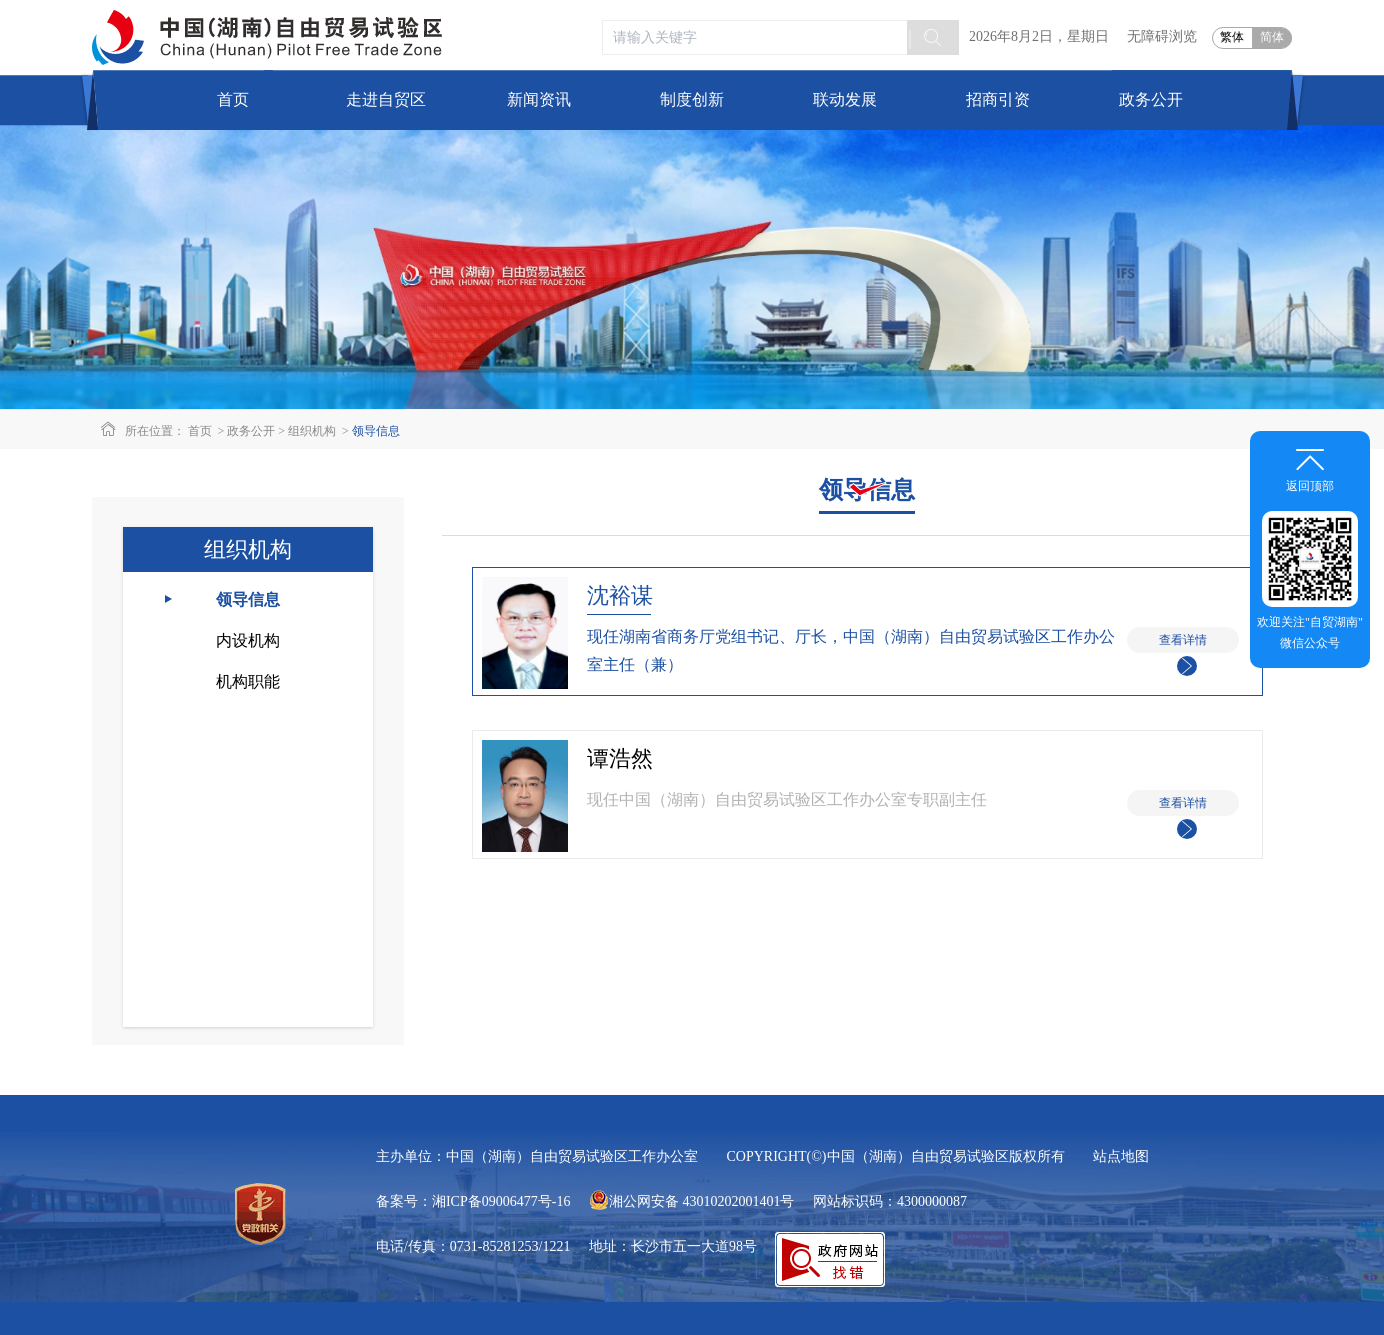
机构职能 (248, 681)
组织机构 (312, 431)
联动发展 (845, 99)
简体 (1272, 37)
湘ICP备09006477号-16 (501, 1201)
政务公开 (251, 431)
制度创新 (692, 99)
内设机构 (248, 640)
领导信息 (376, 431)
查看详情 (1183, 643)
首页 (233, 99)
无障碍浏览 (1162, 36)
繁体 (1232, 37)
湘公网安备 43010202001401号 (692, 1201)
